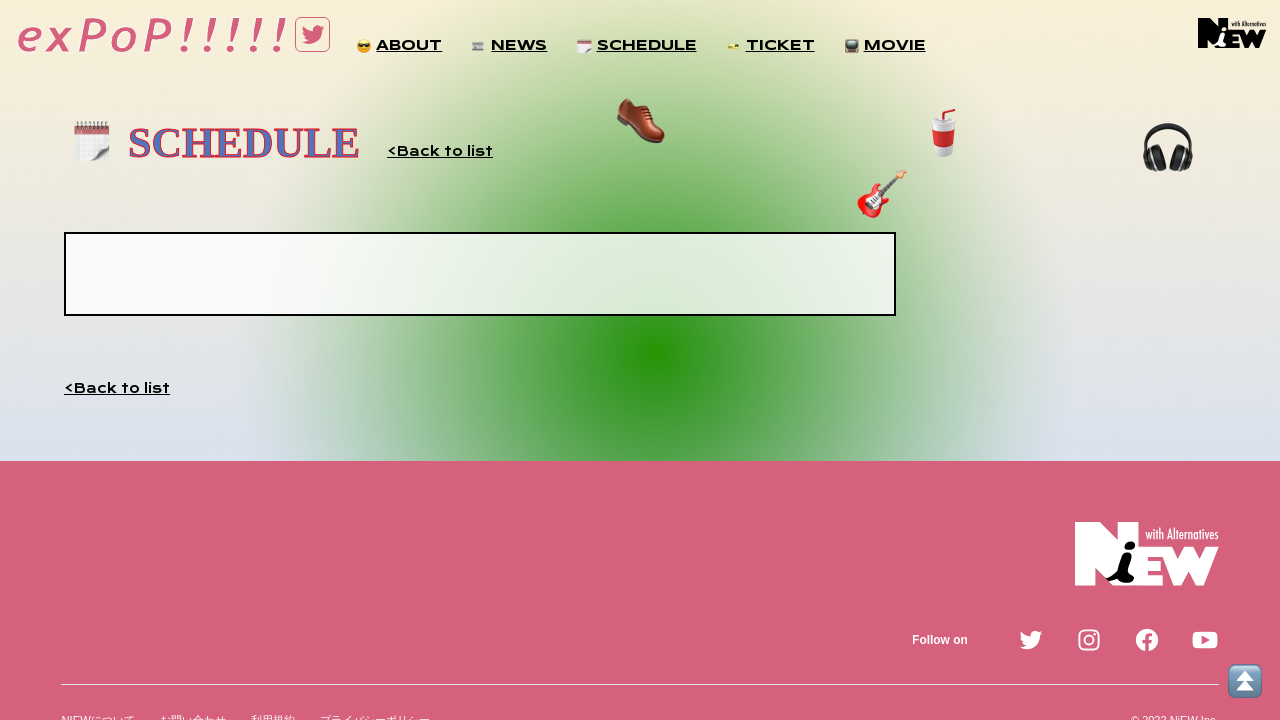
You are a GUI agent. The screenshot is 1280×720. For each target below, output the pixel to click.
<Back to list (440, 151)
